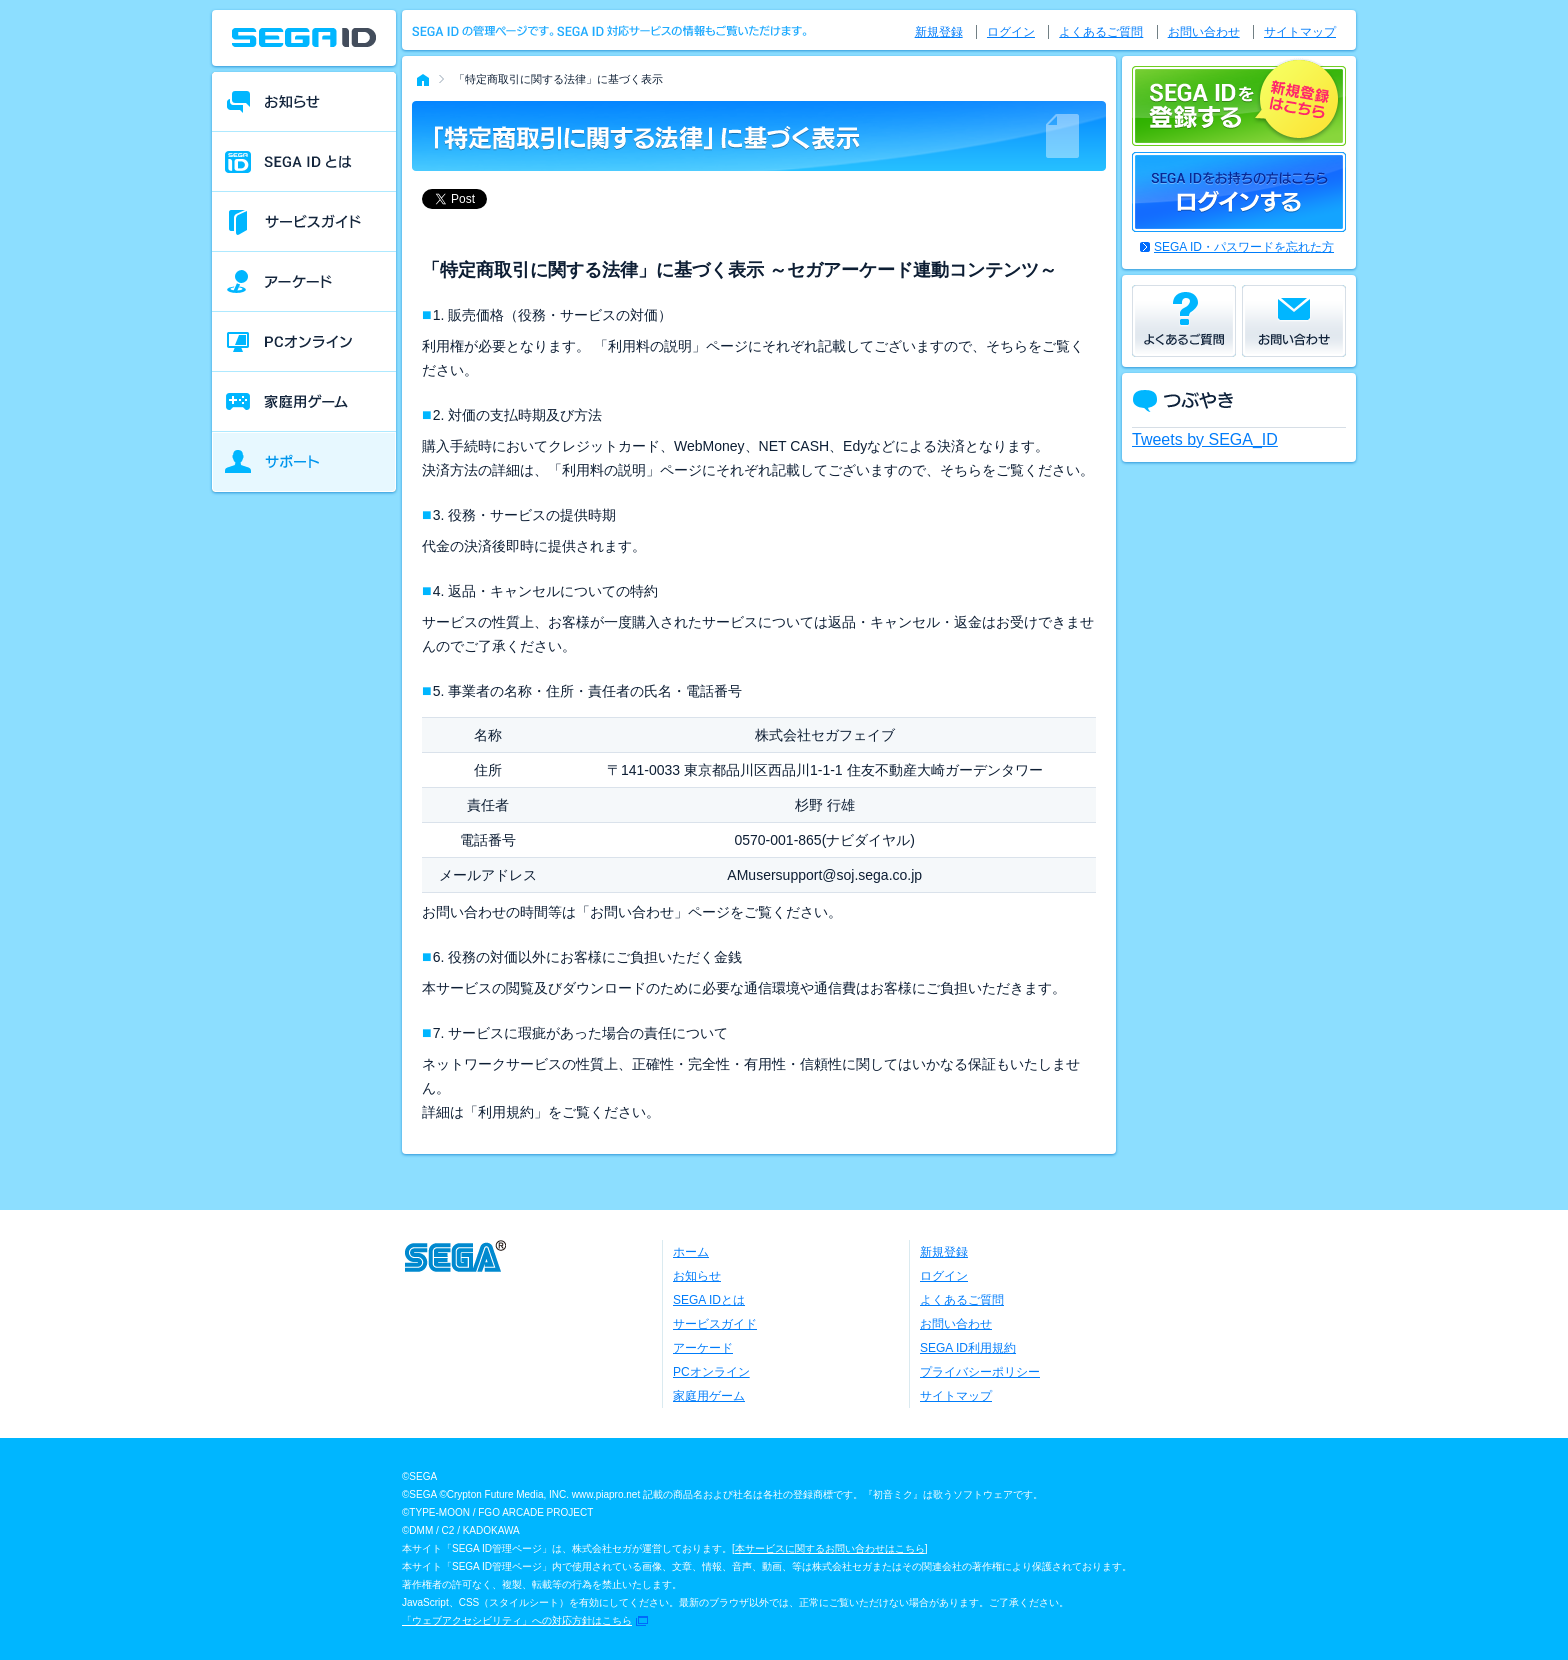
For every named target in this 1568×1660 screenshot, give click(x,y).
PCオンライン (711, 1372)
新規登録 (939, 32)
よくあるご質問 (1101, 32)
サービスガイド (715, 1324)
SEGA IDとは (709, 1300)
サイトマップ (1300, 32)
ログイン (1011, 32)
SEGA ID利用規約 (968, 1348)
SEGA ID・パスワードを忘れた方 (1244, 247)
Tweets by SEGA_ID (1205, 439)
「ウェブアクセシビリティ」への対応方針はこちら (517, 1620)
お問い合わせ (1204, 32)
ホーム (691, 1252)
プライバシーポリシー (980, 1372)
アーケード (703, 1348)
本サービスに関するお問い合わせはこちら (830, 1548)
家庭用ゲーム (709, 1396)
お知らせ (697, 1276)
